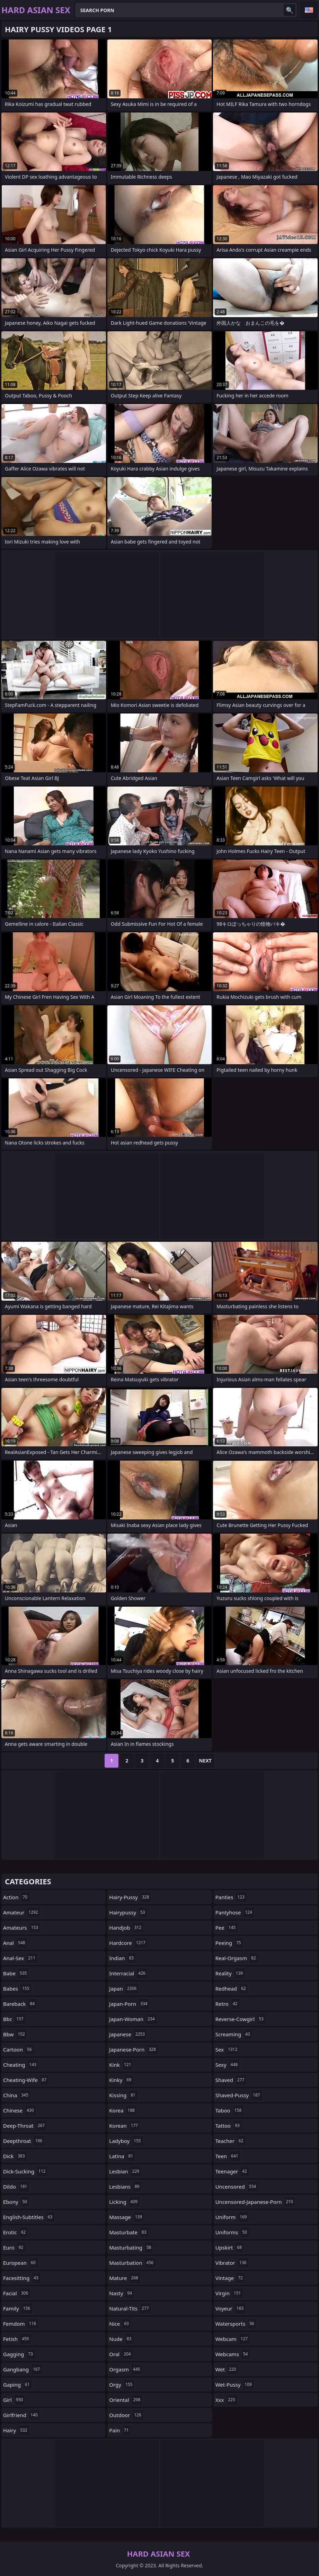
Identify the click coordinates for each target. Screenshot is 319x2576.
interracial (128, 1973)
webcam (232, 2339)
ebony (16, 2202)
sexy (227, 2064)
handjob (126, 1927)
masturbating (131, 2247)
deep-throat (24, 2125)
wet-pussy (234, 2384)
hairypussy (128, 1912)
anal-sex (20, 1958)
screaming (233, 2034)
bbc (14, 2019)
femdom (20, 2323)
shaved (230, 2080)
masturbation (132, 2263)
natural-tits (129, 2308)
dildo (16, 2186)
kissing (123, 2095)
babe (15, 1973)
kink (121, 2064)
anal (15, 1943)
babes (17, 1988)
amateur (21, 1912)
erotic (15, 2232)
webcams (232, 2354)
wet (226, 2369)
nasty (121, 2293)
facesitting (21, 2278)
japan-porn (129, 2004)
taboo (229, 2110)
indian (122, 1958)
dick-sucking (25, 2171)
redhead (231, 1988)
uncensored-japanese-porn (255, 2202)
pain (119, 2430)
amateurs (21, 1927)
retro (227, 2004)
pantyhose (234, 1912)
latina (122, 2156)
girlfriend (21, 2415)
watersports (235, 2323)
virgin (229, 2293)
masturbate (128, 2232)
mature (124, 2278)
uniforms (232, 2232)
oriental (125, 2400)
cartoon (18, 2049)
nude (121, 2339)
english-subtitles (28, 2217)
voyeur (230, 2308)
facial (16, 2293)
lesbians (125, 2186)
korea (122, 2110)
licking (124, 2202)
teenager (232, 2171)
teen (227, 2156)
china (16, 2095)
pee (226, 1927)
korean (124, 2125)
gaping (17, 2384)
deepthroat (23, 2141)
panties (230, 1897)
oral (120, 2354)
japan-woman (132, 2019)
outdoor (126, 2415)
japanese (128, 2034)
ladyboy (125, 2141)
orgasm (125, 2369)
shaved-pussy (238, 2095)
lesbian (125, 2171)
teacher (230, 2141)
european (20, 2263)
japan (123, 1988)
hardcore (128, 1943)
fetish (16, 2339)
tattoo (228, 2125)
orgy (121, 2384)
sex (227, 2049)
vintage (230, 2278)
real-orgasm (236, 1958)
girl (14, 2400)
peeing (229, 1943)
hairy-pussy (130, 1897)
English (309, 10)
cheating (20, 2064)
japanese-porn (133, 2049)
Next (205, 1760)
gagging (19, 2354)
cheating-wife (25, 2080)
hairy (16, 2430)
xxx (226, 2400)
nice (120, 2323)
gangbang (22, 2369)
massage (126, 2217)
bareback (19, 2004)
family (17, 2308)
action (16, 1897)
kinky (121, 2080)
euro (14, 2247)
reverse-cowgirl (240, 2019)
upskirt (229, 2247)
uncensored (236, 2186)
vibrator (231, 2263)
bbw (15, 2034)
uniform (232, 2217)
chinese (19, 2110)
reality (230, 1973)
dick (15, 2156)
